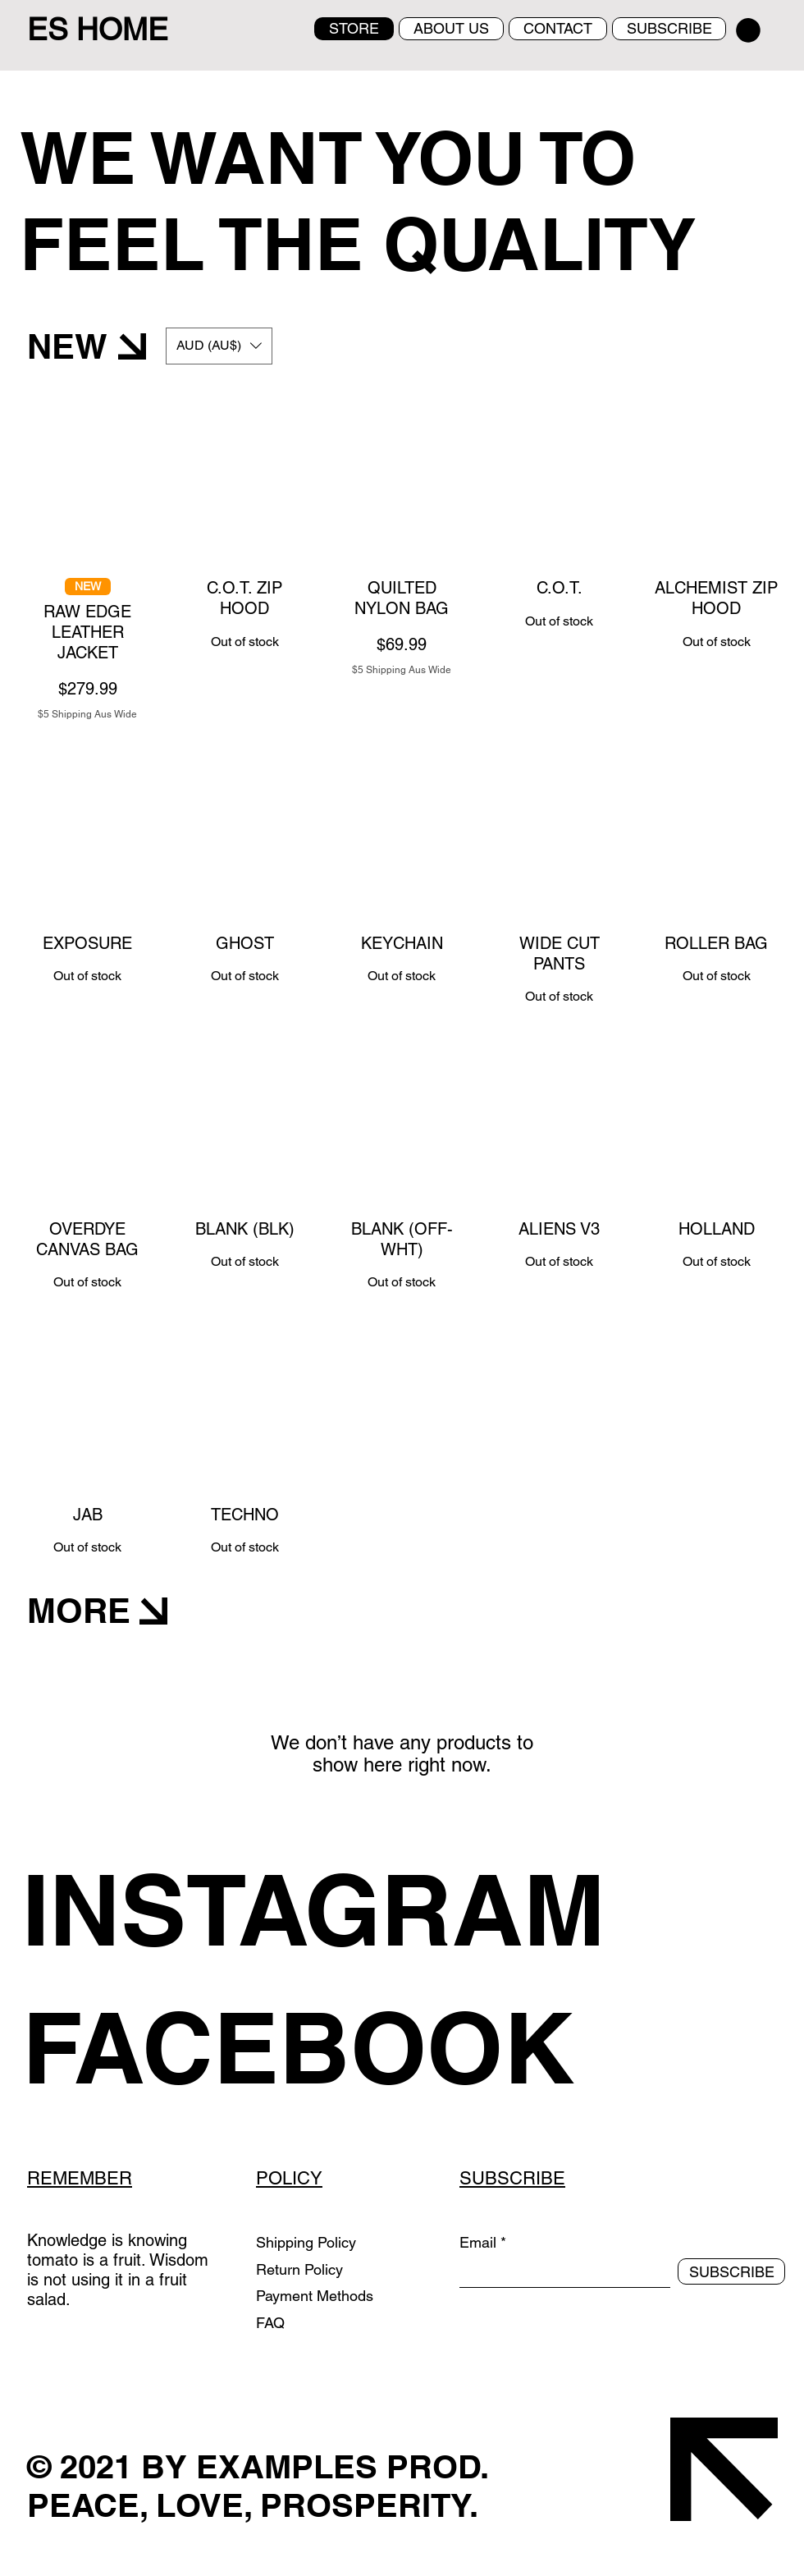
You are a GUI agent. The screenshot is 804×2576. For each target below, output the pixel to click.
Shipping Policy (306, 2242)
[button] (748, 30)
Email (477, 2242)
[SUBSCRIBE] (731, 2271)
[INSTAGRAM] (338, 1909)
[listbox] (219, 346)
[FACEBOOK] (338, 2046)
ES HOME (97, 29)
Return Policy (301, 2269)
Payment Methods (316, 2295)
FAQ (270, 2322)
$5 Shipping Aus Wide (87, 714)
